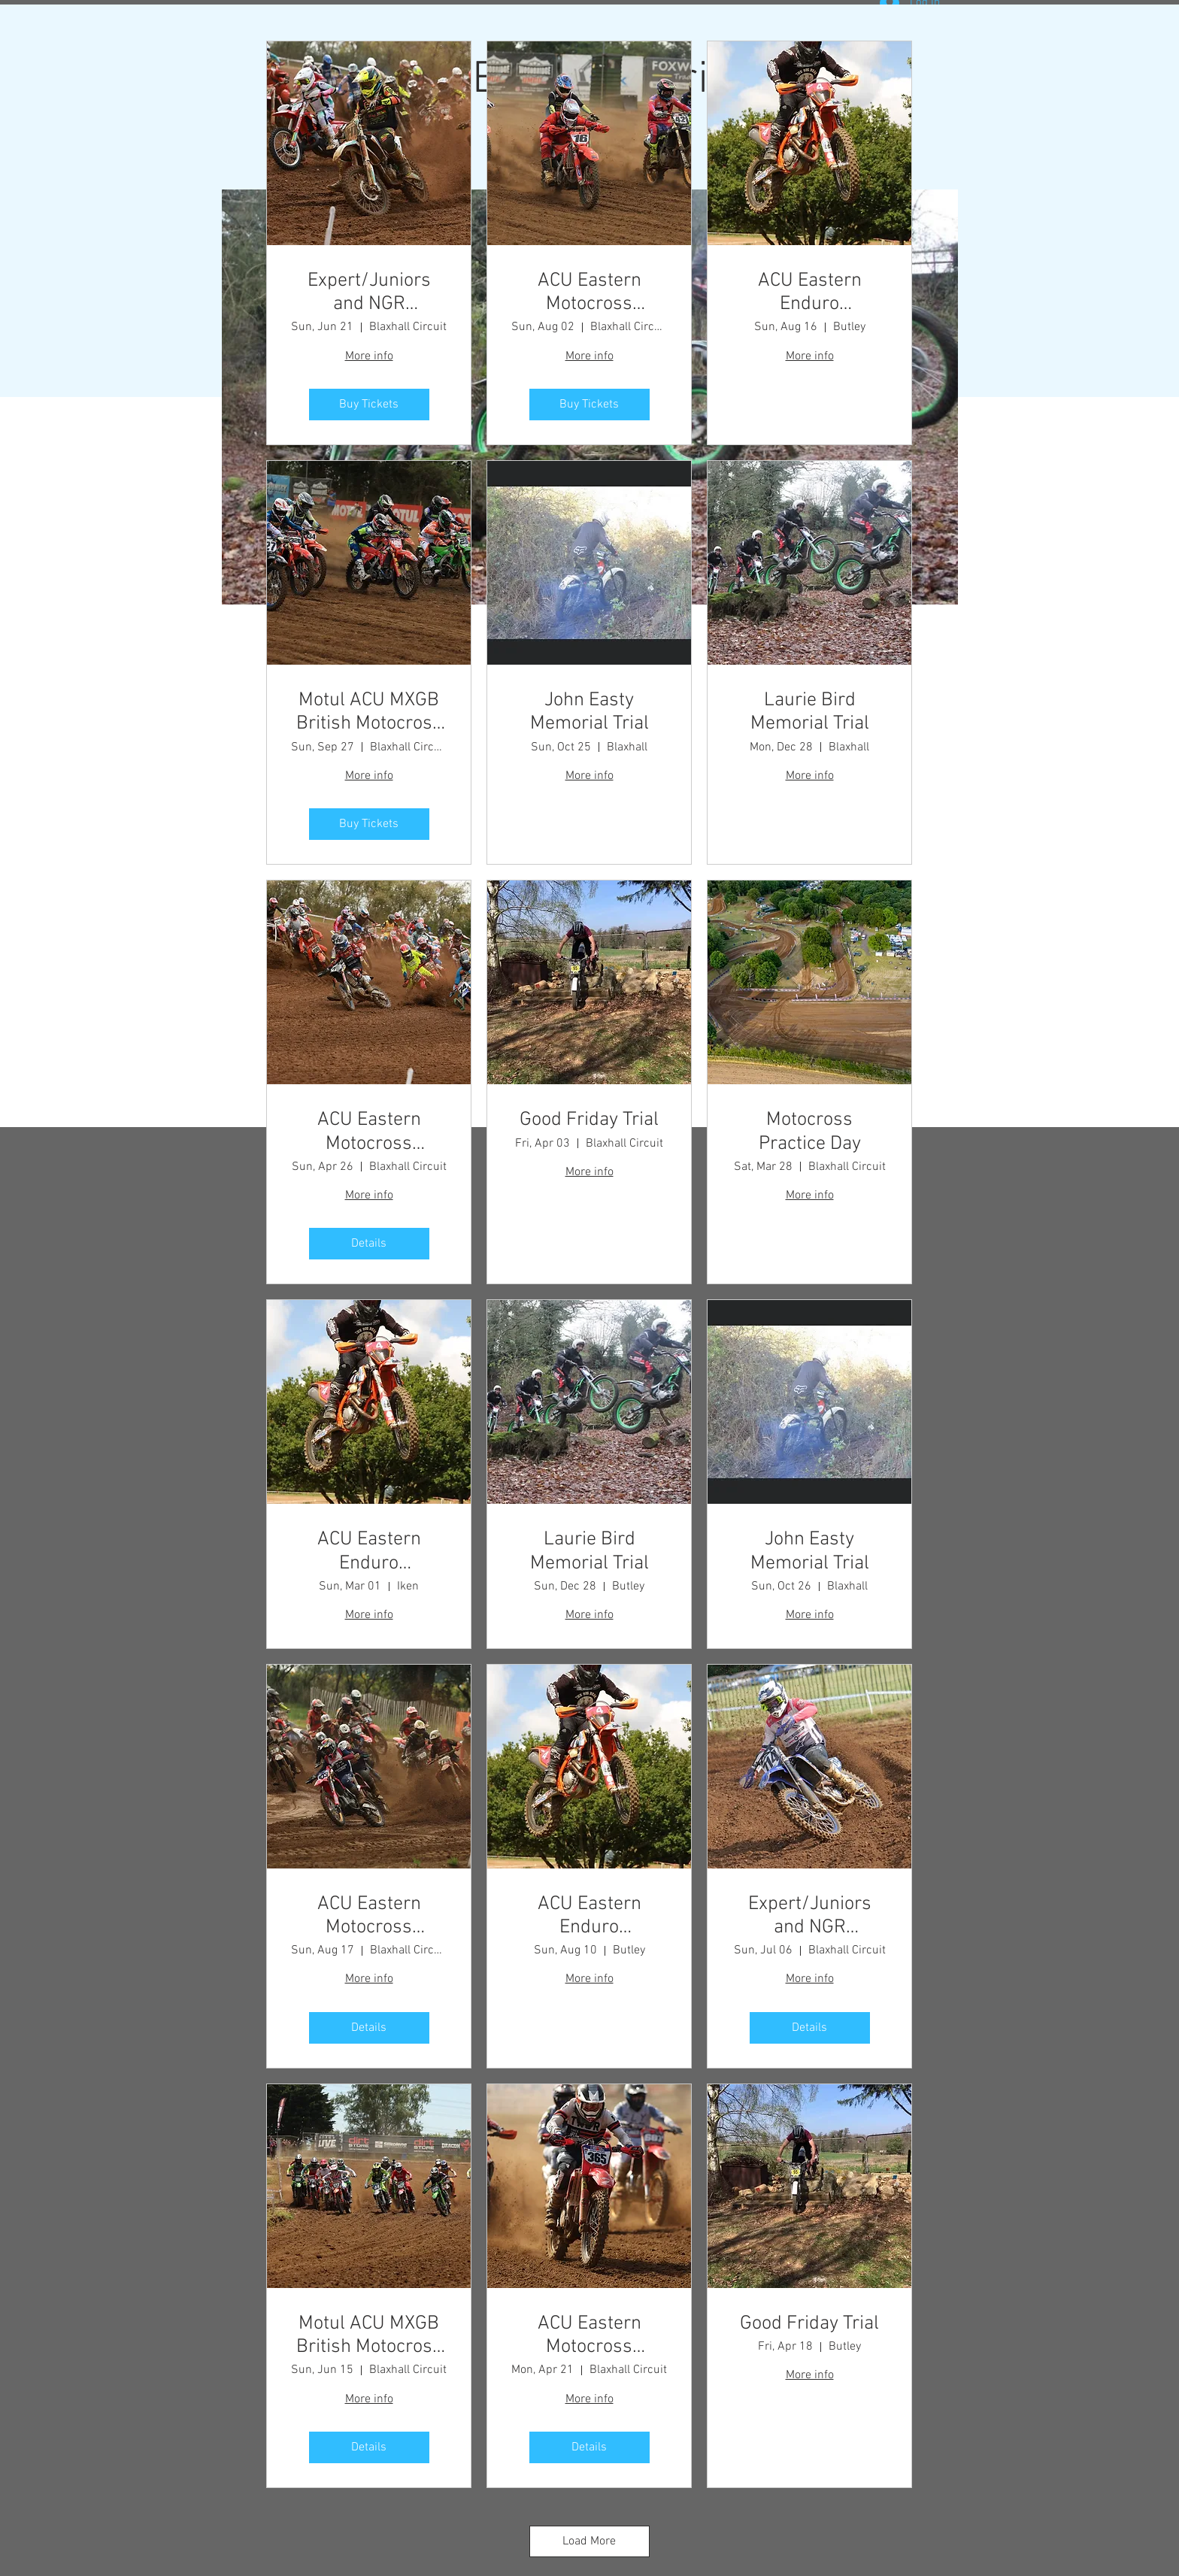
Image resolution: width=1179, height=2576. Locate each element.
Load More (589, 2541)
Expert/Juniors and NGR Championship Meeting (369, 292)
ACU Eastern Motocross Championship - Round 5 (589, 292)
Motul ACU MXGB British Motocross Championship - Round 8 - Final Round (369, 712)
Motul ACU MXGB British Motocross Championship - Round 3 (369, 2335)
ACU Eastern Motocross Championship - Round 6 (369, 1916)
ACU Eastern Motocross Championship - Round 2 (369, 1131)
